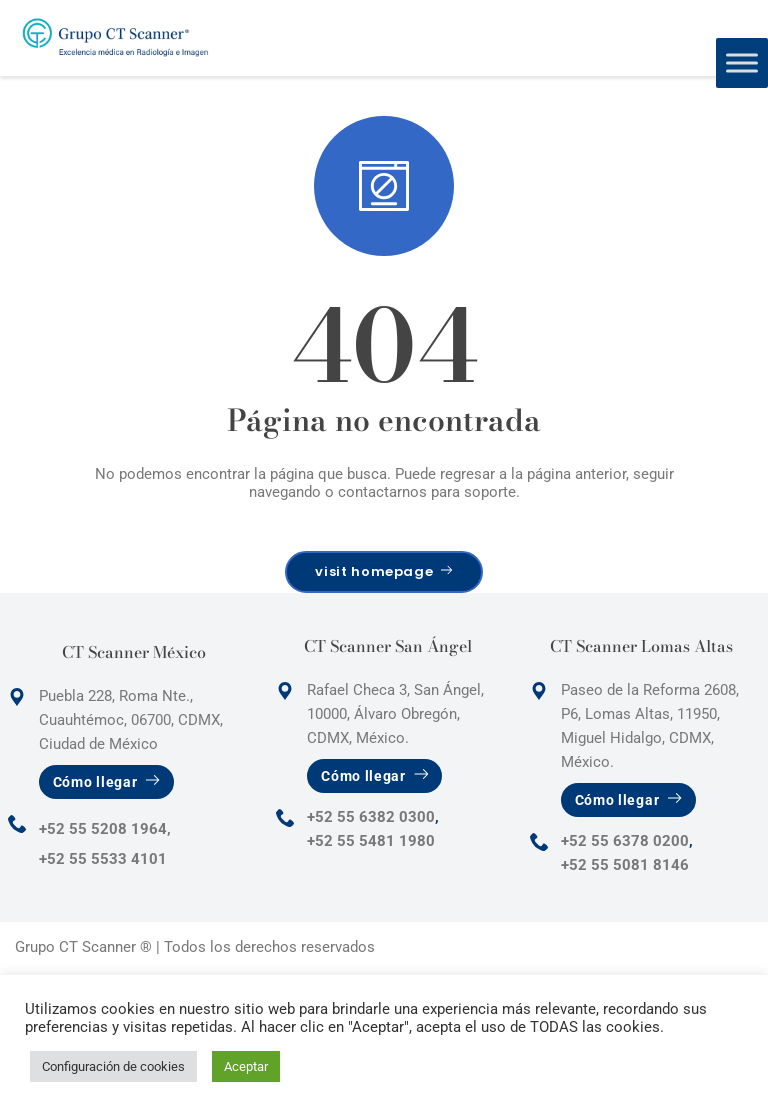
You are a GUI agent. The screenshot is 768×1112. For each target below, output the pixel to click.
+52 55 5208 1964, (105, 829)
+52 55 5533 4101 (103, 859)
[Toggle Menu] (742, 62)
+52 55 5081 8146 (625, 865)
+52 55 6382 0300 (371, 817)
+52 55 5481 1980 (371, 841)
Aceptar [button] (246, 1066)
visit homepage (383, 571)
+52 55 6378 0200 (625, 841)
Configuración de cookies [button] (113, 1066)
